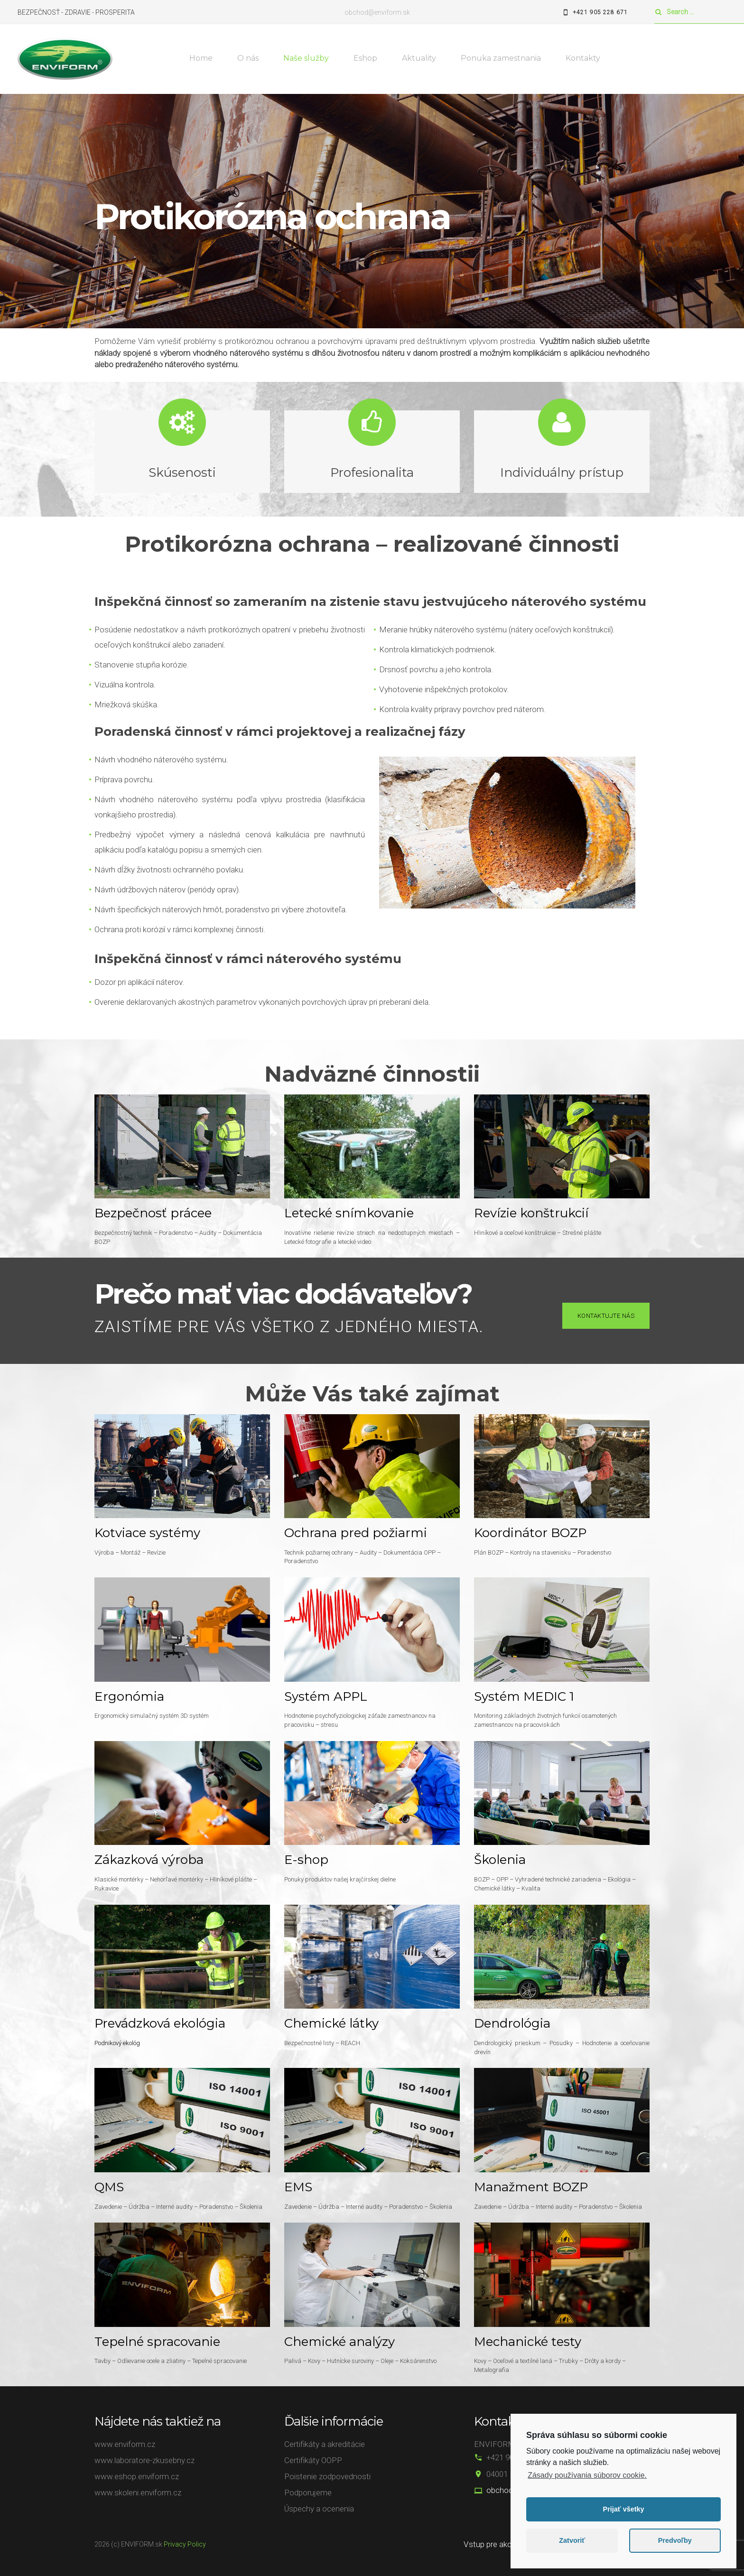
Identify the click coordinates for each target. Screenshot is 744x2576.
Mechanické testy (527, 2341)
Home (201, 58)
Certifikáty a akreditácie (324, 2444)
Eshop (365, 58)
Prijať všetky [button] (623, 2509)
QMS (109, 2187)
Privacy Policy (185, 2544)
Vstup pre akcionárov (500, 2544)
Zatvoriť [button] (572, 2540)
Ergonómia (129, 1696)
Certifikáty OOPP (313, 2460)
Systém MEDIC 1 (524, 1696)
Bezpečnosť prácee (153, 1213)
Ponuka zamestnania (501, 58)
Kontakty (583, 58)
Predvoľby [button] (675, 2540)
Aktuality (419, 58)
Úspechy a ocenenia (319, 2508)
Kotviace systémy (147, 1532)
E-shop (306, 1859)
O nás (248, 58)
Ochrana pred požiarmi (355, 1532)
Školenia (500, 1859)
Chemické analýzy (339, 2341)
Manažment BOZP (531, 2187)
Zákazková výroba (149, 1859)
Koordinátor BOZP (530, 1532)
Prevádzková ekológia (159, 2023)
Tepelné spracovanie (157, 2341)
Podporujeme (308, 2492)
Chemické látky (331, 2023)
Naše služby (306, 58)
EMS (298, 2187)
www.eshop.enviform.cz (136, 2476)
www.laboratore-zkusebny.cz (144, 2460)
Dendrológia (512, 2023)
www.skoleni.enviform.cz (137, 2492)
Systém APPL (325, 1696)
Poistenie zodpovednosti (327, 2476)
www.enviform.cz (124, 2444)
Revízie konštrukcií (531, 1213)
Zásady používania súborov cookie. (587, 2475)
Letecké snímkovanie (349, 1213)
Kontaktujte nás (606, 1315)
